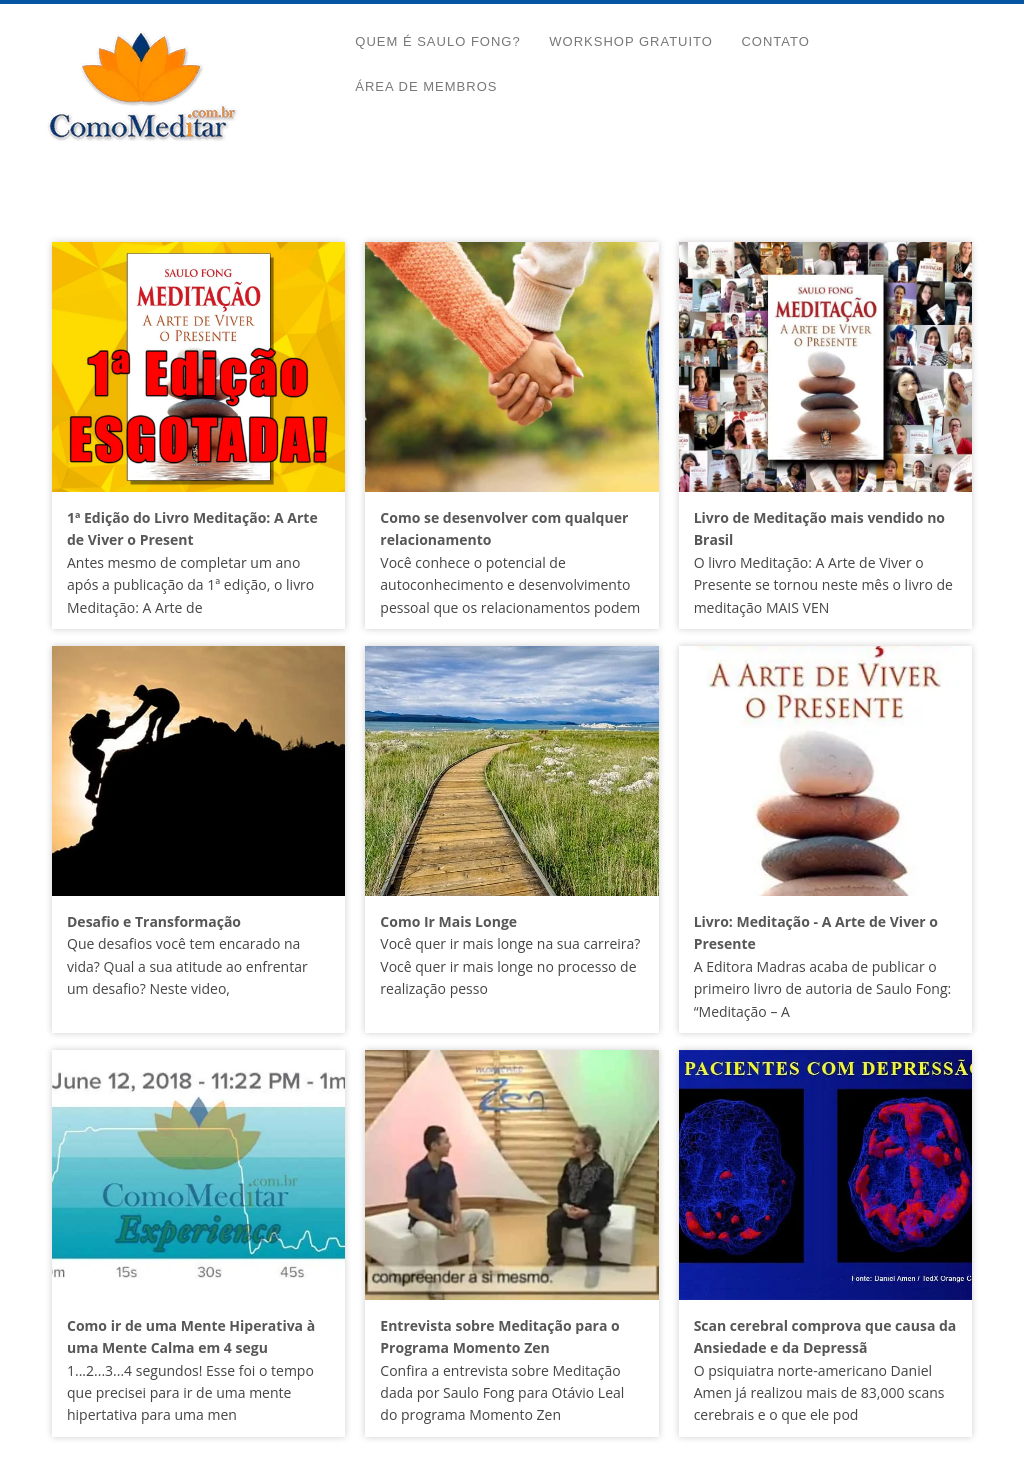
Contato (775, 41)
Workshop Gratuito (631, 41)
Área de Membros (426, 86)
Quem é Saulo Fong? (437, 41)
